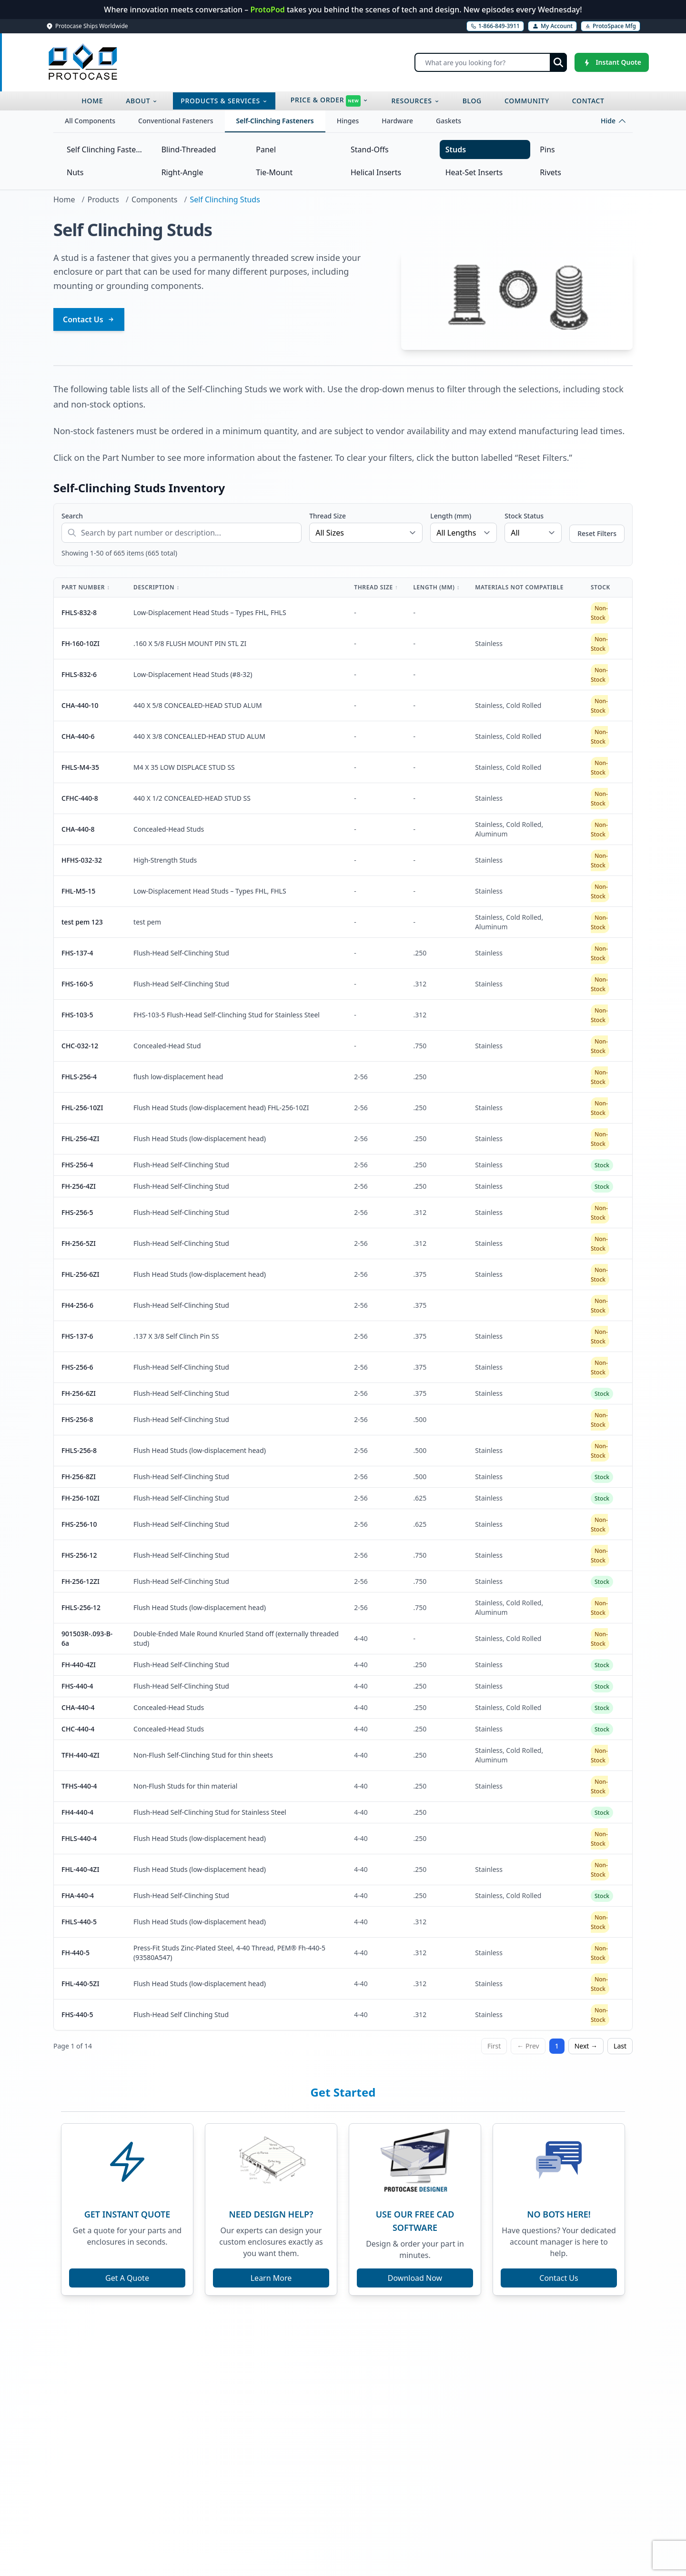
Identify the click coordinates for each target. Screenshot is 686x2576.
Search (72, 515)
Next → (586, 2045)
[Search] (490, 62)
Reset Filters (596, 533)
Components (154, 199)
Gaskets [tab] (448, 120)
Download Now (415, 2278)
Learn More (271, 2278)
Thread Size (327, 515)
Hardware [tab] (397, 120)
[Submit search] (558, 62)
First (494, 2045)
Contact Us (89, 319)
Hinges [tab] (348, 120)
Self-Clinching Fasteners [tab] (275, 120)
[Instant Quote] (612, 62)
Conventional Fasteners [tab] (175, 120)
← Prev (528, 2045)
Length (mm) (450, 515)
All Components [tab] (90, 120)
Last (620, 2045)
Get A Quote (127, 2278)
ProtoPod (268, 9)
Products (103, 199)
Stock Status (524, 515)
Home (64, 199)
